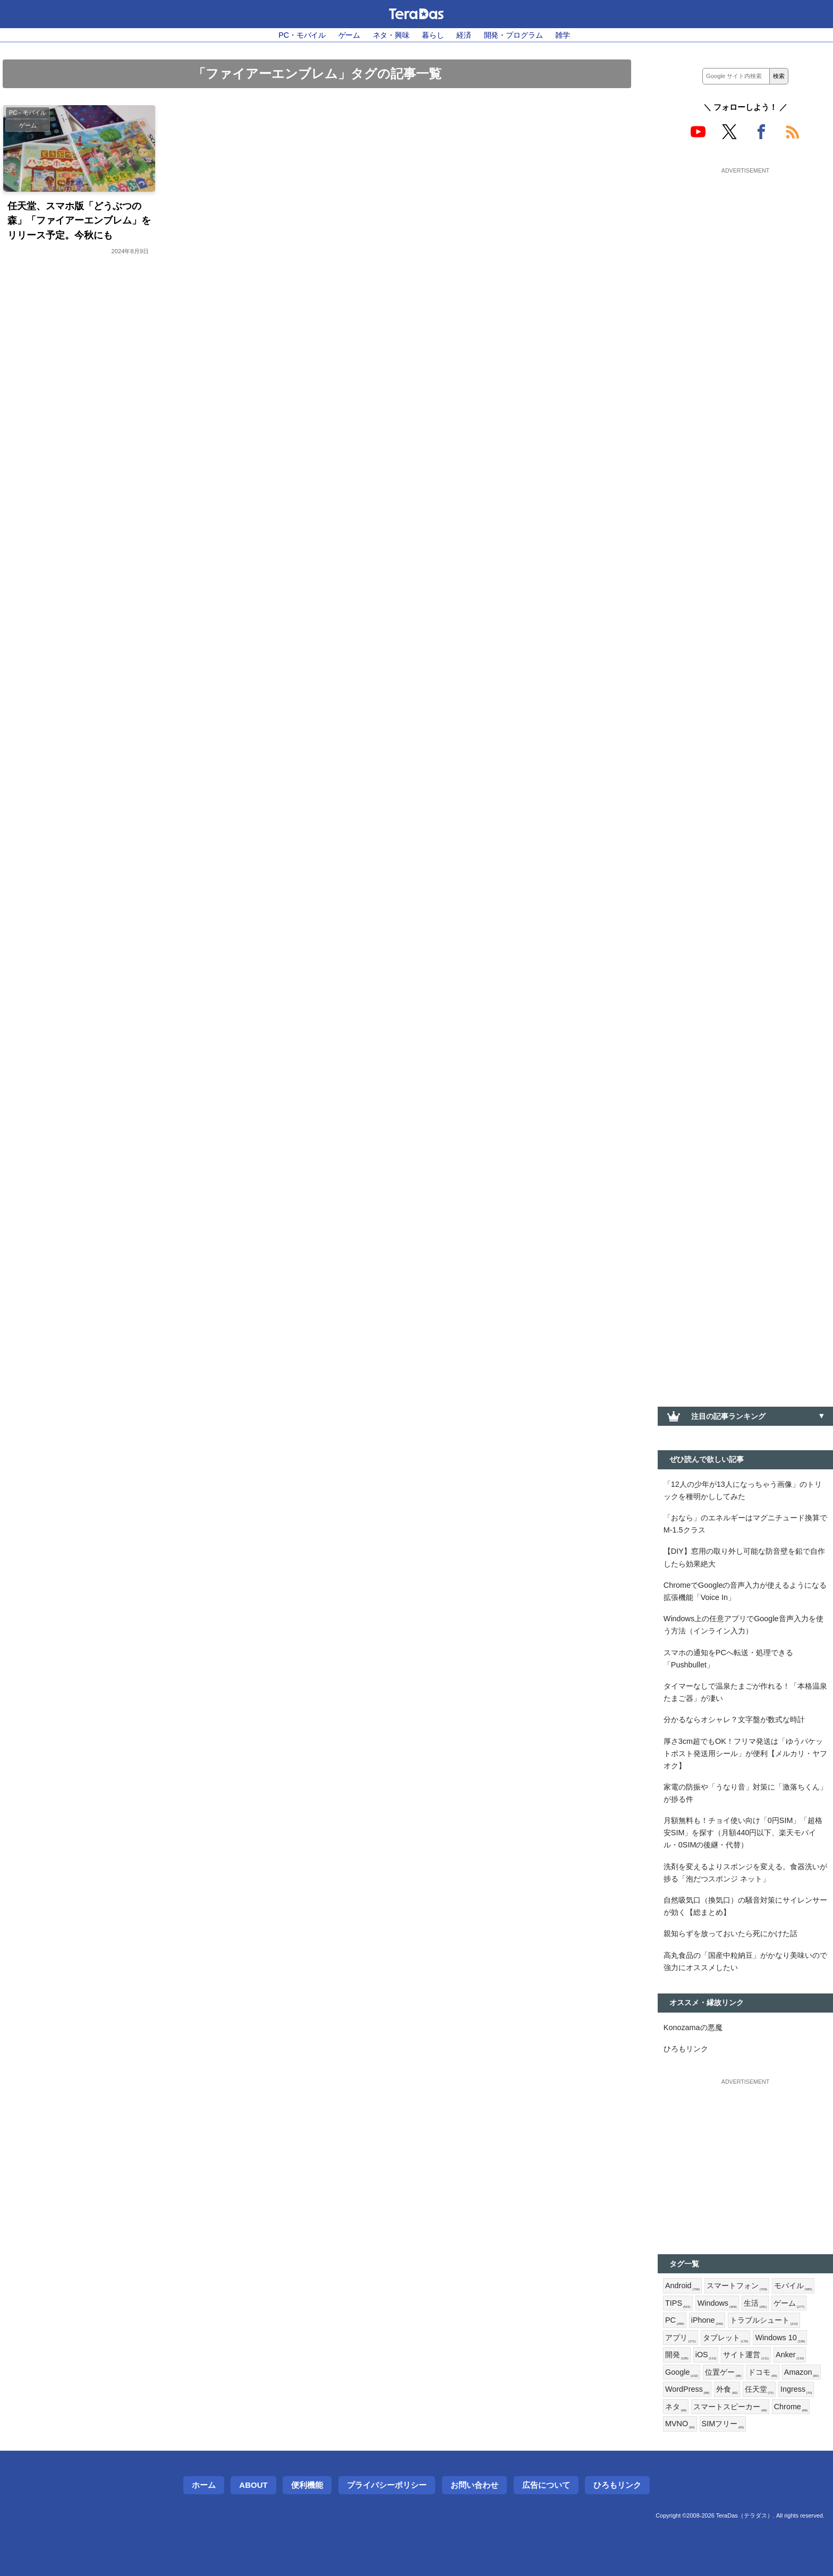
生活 (755, 2303)
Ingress (796, 2389)
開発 (676, 2355)
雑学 (562, 35)
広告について (546, 2484)
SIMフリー (723, 2424)
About (253, 2484)
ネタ (675, 2407)
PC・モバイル (302, 35)
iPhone (707, 2320)
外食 (726, 2389)
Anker (790, 2355)
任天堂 (759, 2389)
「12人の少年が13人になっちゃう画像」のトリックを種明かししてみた (743, 1490)
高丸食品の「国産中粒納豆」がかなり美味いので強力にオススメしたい (745, 1961)
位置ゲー (723, 2372)
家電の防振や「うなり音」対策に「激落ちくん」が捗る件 (745, 1793)
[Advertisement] (745, 243)
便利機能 (307, 2484)
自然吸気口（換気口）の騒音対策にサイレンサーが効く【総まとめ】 (745, 1906)
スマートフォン (737, 2286)
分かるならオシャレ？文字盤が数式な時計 (734, 1719)
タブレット (726, 2338)
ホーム (204, 2484)
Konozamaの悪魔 (693, 2027)
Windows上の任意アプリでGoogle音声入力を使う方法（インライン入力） (743, 1624)
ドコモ (762, 2372)
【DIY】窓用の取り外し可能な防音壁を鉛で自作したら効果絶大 (744, 1557)
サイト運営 (746, 2355)
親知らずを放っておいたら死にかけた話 (730, 1933)
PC (674, 2320)
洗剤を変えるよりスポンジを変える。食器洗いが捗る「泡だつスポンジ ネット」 (745, 1872)
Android (682, 2286)
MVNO (680, 2424)
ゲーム (349, 35)
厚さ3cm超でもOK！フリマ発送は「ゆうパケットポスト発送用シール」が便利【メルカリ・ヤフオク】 (745, 1753)
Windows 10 (780, 2338)
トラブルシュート (764, 2320)
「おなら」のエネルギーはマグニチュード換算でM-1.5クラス (745, 1523)
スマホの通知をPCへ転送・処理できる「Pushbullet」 (728, 1658)
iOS (706, 2355)
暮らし (433, 35)
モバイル (793, 2286)
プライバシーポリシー (387, 2484)
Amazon (801, 2372)
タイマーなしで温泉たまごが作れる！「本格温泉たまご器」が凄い (745, 1692)
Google (681, 2372)
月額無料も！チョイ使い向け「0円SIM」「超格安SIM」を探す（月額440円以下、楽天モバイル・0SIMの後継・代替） (743, 1832)
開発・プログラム (513, 35)
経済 (463, 35)
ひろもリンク (686, 2048)
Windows (717, 2303)
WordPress (687, 2389)
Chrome (791, 2407)
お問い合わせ (474, 2484)
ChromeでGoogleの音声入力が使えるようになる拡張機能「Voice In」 (745, 1591)
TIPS (678, 2303)
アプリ (680, 2338)
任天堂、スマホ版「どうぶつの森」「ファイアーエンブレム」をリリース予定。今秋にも (79, 220)
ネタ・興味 (391, 35)
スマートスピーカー (730, 2407)
